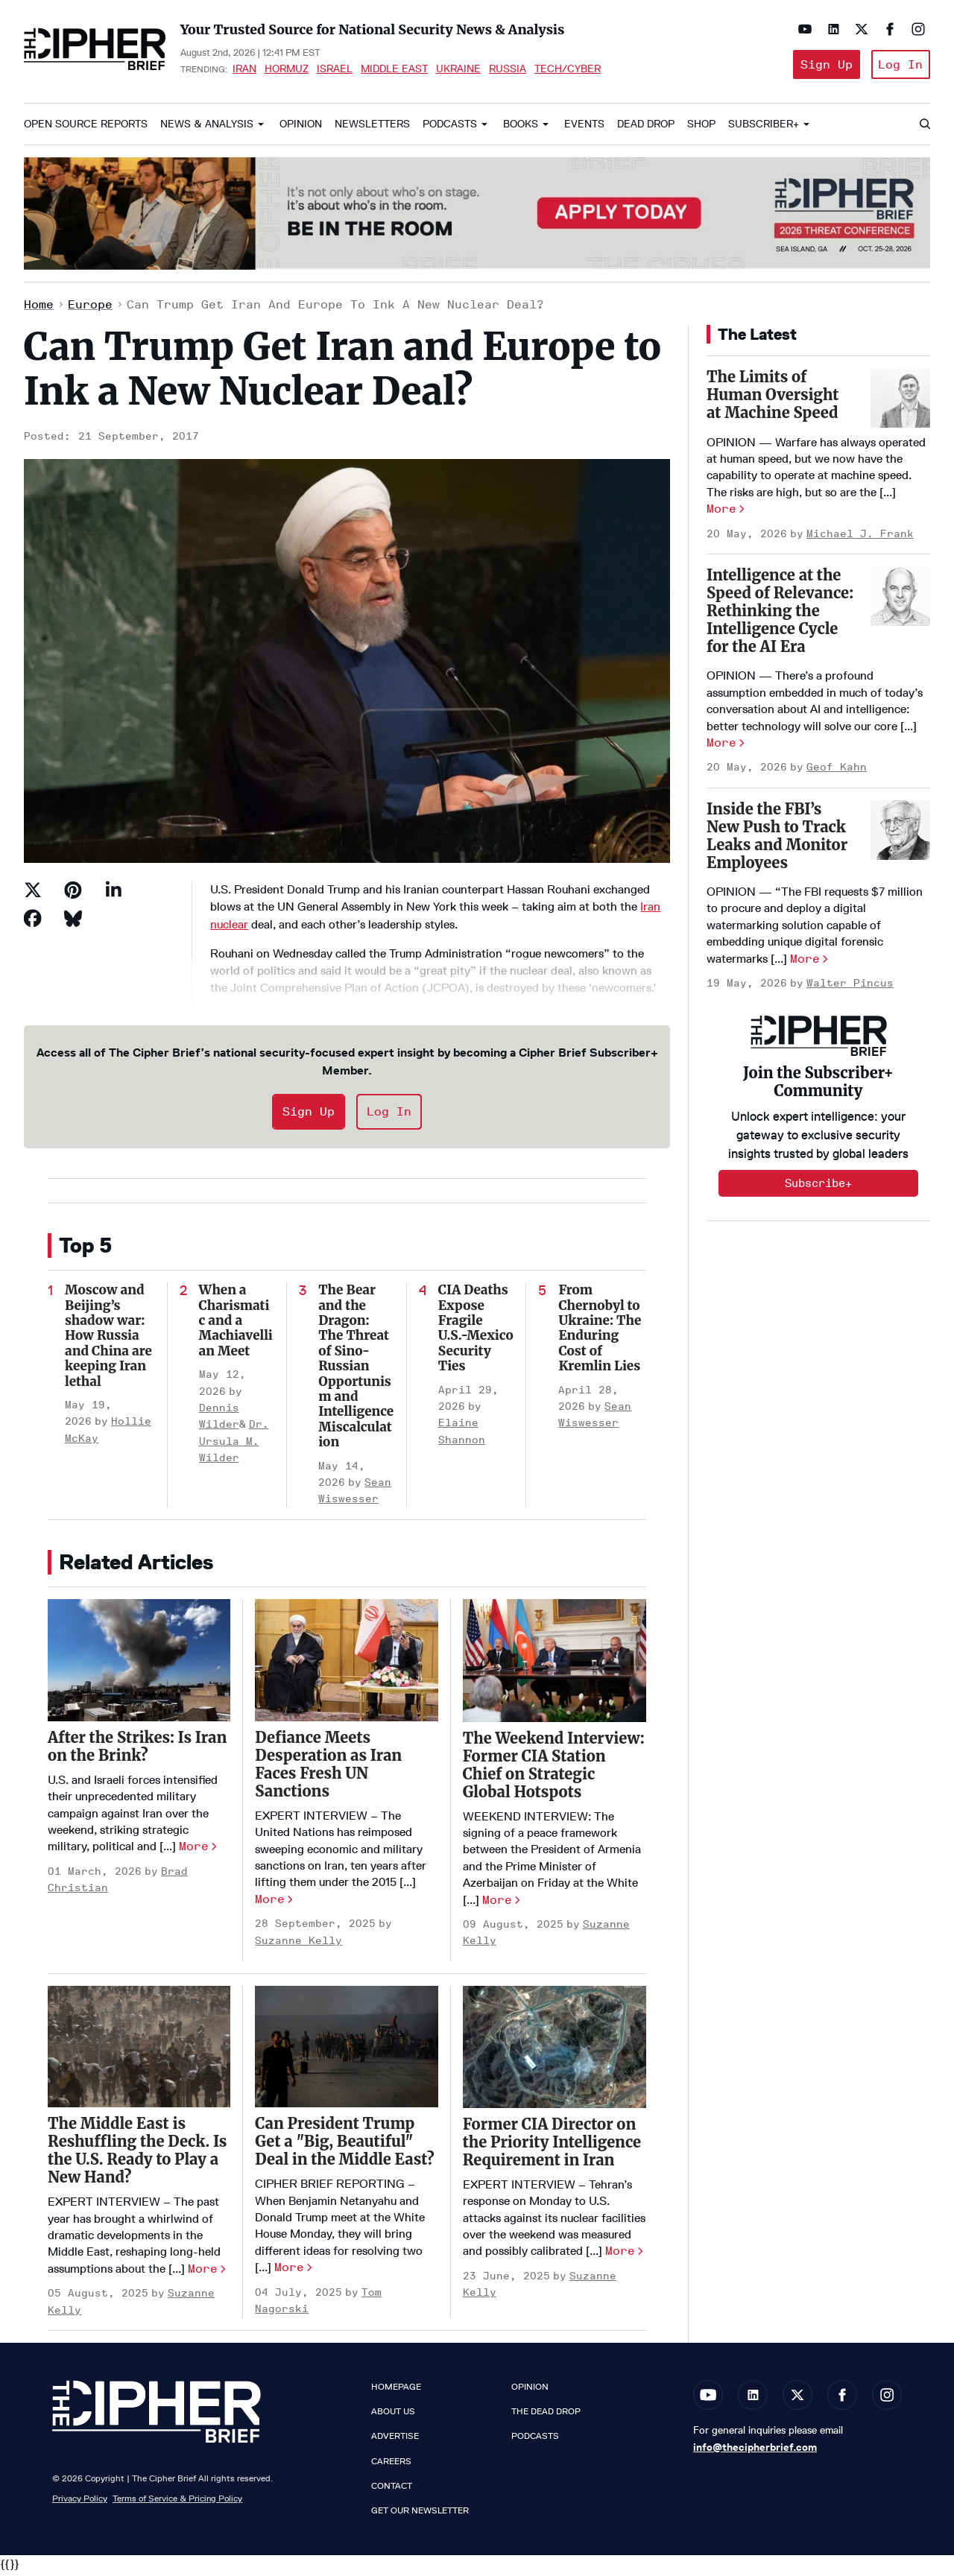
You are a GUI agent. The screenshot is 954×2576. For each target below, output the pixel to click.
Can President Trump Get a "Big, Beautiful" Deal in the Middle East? (344, 2145)
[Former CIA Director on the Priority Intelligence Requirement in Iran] (554, 2050)
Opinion (300, 127)
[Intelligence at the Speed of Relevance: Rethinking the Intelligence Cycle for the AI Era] (900, 600)
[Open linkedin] (830, 29)
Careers (391, 2464)
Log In (898, 66)
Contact (391, 2489)
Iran (244, 70)
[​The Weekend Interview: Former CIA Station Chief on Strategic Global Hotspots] (554, 1664)
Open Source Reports (86, 127)
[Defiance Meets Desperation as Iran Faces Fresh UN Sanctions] (346, 1664)
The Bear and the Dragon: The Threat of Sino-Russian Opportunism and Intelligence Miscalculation (356, 1369)
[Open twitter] (858, 29)
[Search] (924, 128)
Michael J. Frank (860, 537)
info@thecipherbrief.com (755, 2451)
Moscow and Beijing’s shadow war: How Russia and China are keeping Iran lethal (108, 1339)
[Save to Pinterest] (73, 893)
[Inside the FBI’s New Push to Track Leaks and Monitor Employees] (900, 833)
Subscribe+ (818, 1187)
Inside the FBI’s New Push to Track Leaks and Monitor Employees (777, 839)
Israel (335, 70)
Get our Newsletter (420, 2514)
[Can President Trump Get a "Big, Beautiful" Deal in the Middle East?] (346, 2050)
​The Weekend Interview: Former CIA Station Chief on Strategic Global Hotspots (554, 1768)
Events (584, 127)
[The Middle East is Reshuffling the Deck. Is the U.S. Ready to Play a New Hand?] (139, 2050)
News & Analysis (206, 127)
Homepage (396, 2390)
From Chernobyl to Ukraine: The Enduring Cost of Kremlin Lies (599, 1331)
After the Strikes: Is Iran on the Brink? (137, 1750)
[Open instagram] (915, 29)
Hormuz (287, 70)
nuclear (229, 927)
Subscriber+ (763, 127)
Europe (90, 307)
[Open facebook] (887, 29)
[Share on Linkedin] (113, 893)
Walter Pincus (850, 987)
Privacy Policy (79, 2501)
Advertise (395, 2439)
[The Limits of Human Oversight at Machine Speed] (900, 401)
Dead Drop (646, 127)
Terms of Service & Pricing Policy (177, 2501)
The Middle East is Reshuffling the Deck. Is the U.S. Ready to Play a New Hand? (137, 2154)
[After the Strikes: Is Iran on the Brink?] (139, 1664)
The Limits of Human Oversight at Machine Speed (772, 398)
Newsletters (372, 127)
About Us (393, 2415)
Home (39, 307)
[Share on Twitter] (33, 893)
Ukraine (458, 70)
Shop (701, 127)
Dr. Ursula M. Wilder (234, 1445)
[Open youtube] (802, 29)
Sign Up (821, 66)
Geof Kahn (836, 771)
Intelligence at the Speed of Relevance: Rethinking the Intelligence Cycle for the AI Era (780, 614)
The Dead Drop (546, 2415)
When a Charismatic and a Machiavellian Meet (236, 1324)
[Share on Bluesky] (73, 922)
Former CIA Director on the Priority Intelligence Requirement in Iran (552, 2145)
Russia (507, 70)
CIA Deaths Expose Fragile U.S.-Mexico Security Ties (476, 1331)
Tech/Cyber (567, 70)
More (194, 1850)
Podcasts (450, 127)
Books (520, 127)
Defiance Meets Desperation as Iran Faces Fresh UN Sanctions (328, 1768)
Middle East (394, 70)
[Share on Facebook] (33, 922)
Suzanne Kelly (298, 1943)
